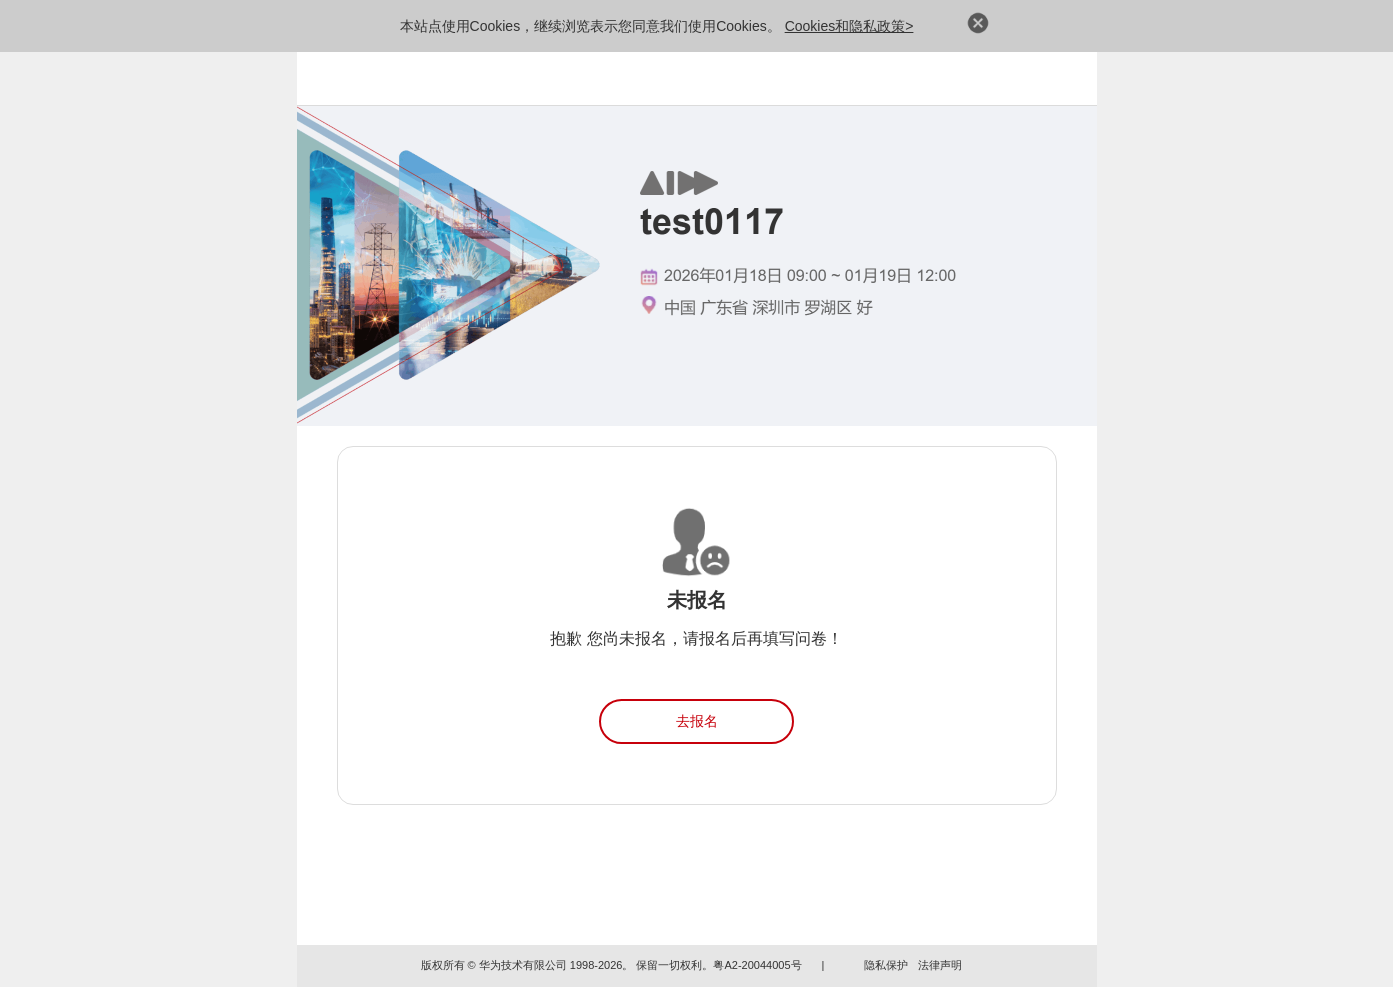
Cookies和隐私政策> (849, 26)
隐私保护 (886, 965)
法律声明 (940, 965)
